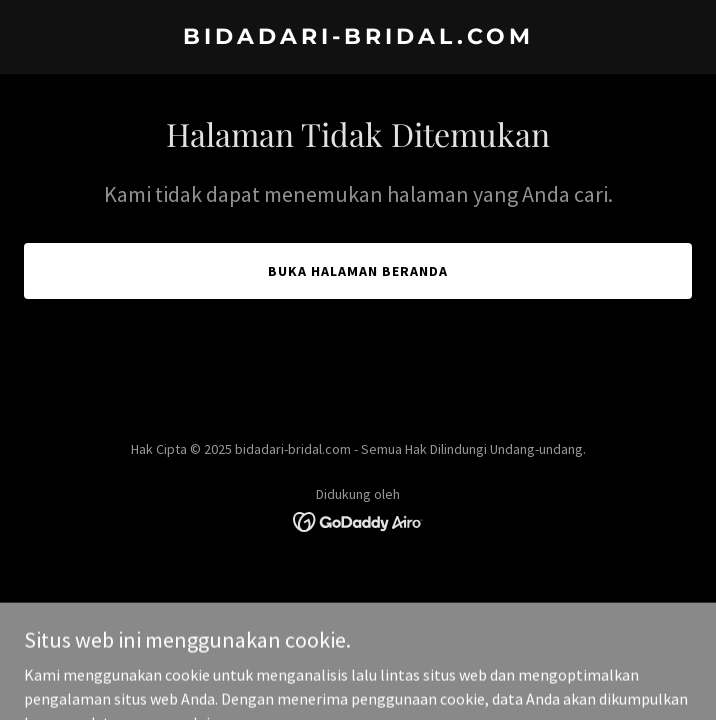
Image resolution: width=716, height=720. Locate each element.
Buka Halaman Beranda (358, 271)
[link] (358, 38)
